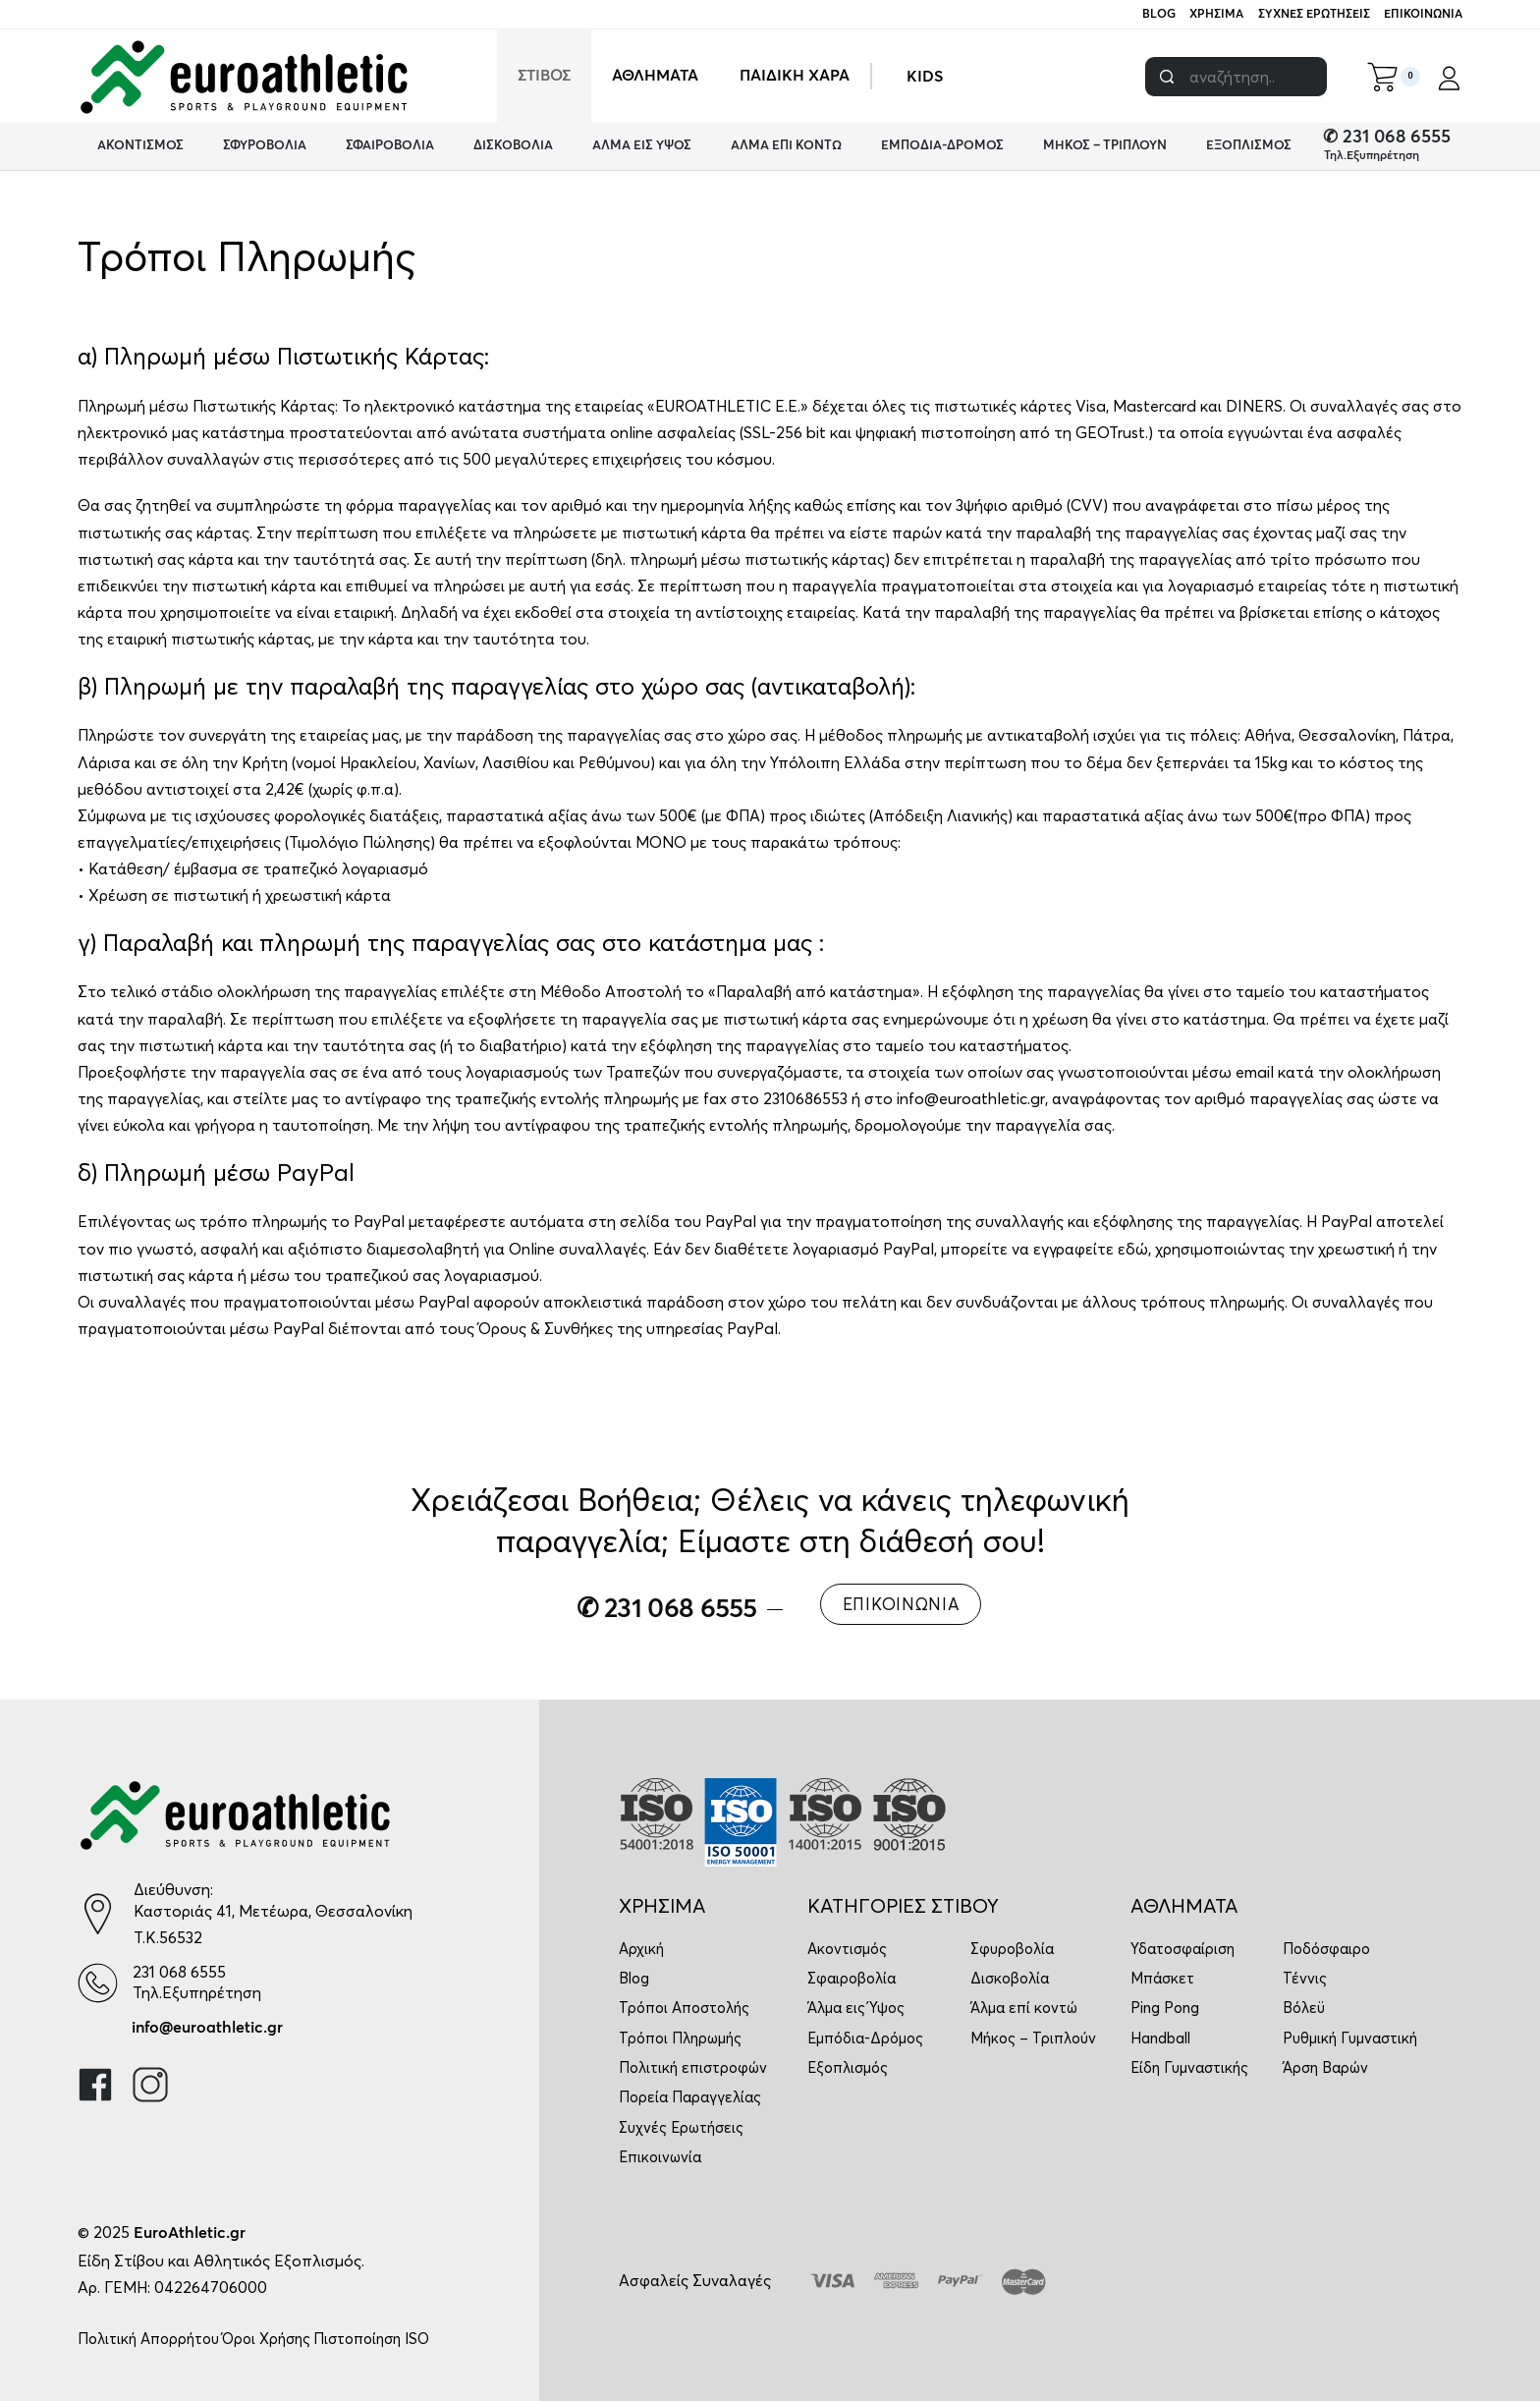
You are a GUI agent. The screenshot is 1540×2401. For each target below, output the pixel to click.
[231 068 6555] (98, 1983)
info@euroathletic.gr (207, 2028)
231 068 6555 (179, 1972)
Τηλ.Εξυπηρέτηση (1371, 156)
